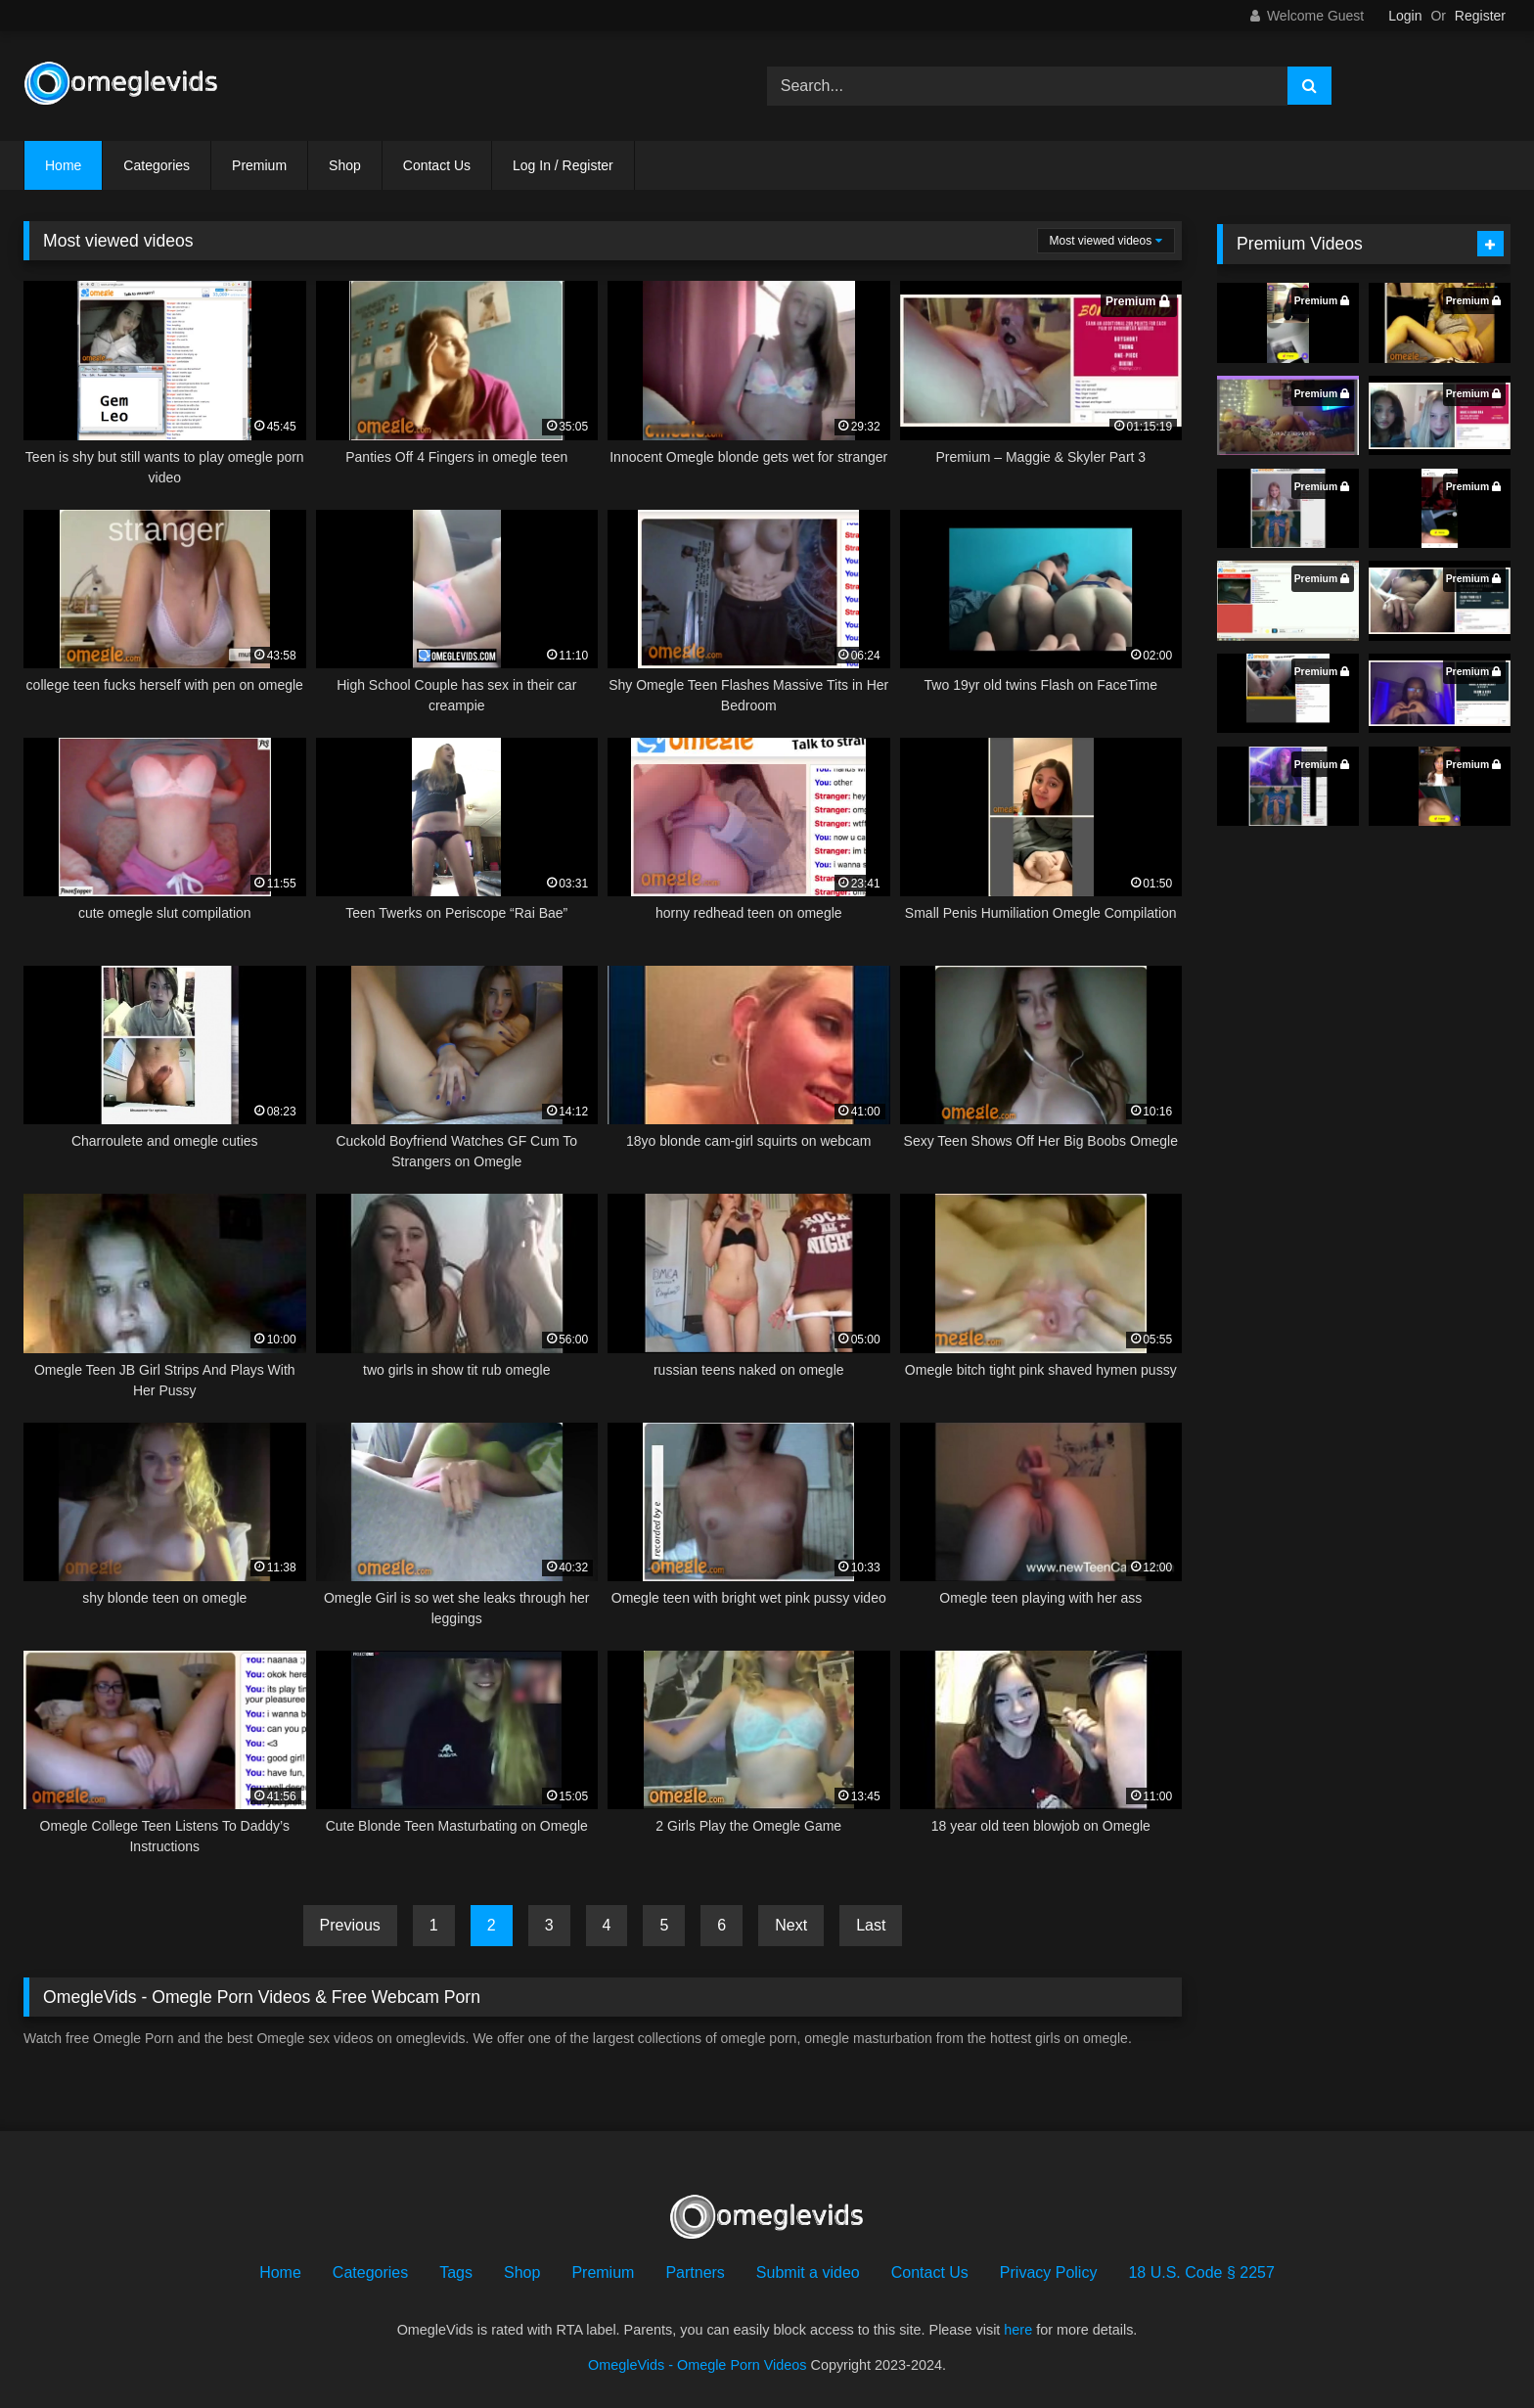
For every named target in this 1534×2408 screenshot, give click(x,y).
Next (791, 1925)
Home (63, 165)
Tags (456, 2272)
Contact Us (437, 165)
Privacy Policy (1049, 2272)
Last (870, 1925)
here (1018, 2330)
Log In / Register (563, 165)
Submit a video (808, 2272)
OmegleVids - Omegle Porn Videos (697, 2365)
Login (1404, 15)
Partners (694, 2272)
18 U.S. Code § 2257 (1201, 2272)
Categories (156, 165)
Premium (259, 165)
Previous (350, 1925)
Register (1480, 15)
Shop (345, 165)
